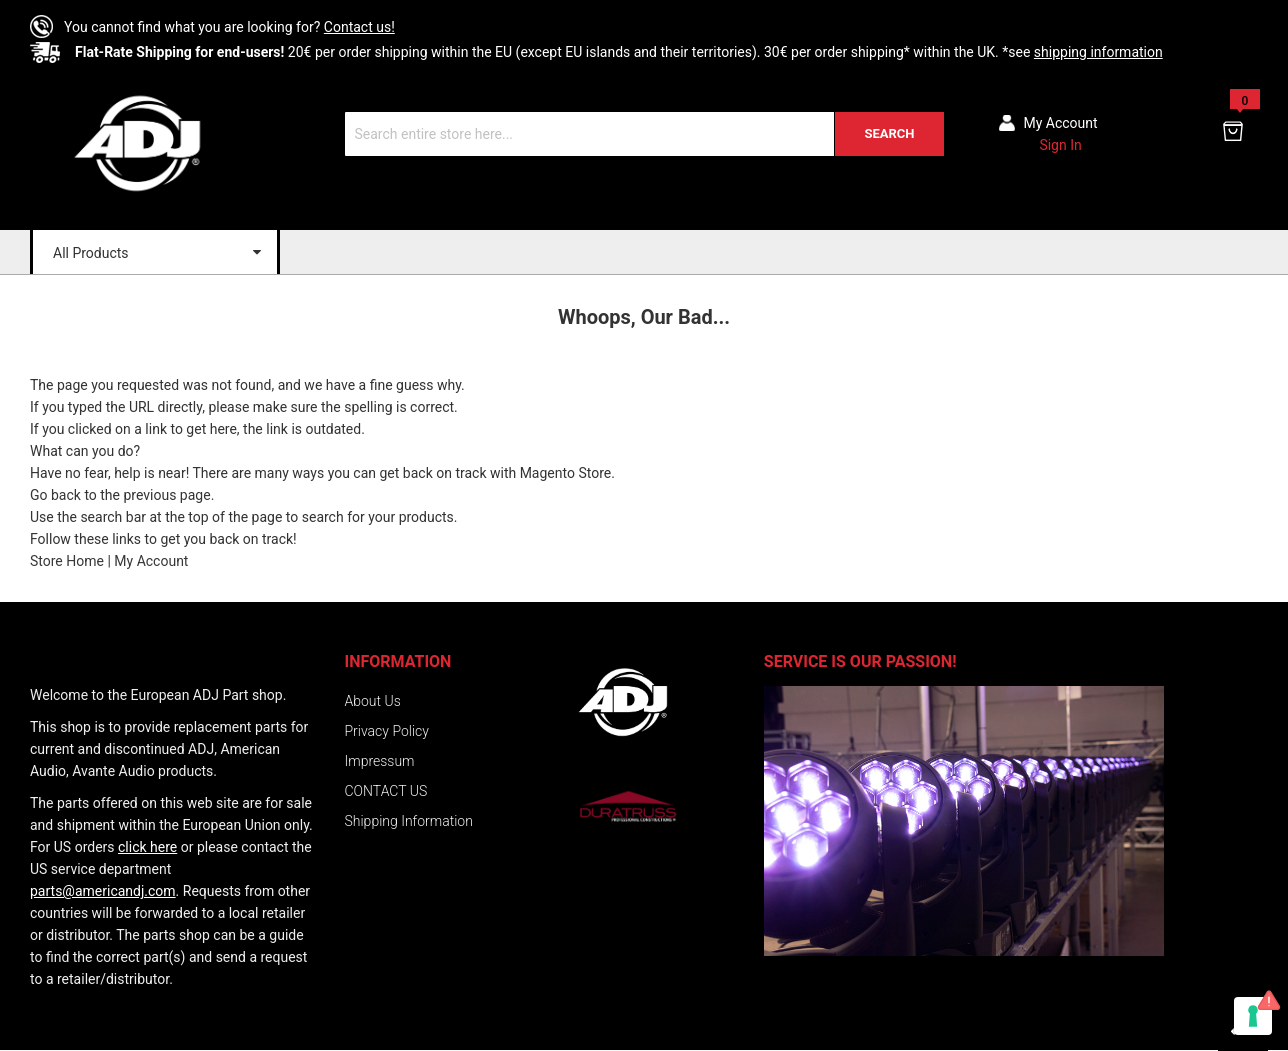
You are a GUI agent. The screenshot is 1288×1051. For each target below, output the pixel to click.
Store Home (67, 561)
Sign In (1060, 145)
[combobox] (644, 134)
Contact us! (359, 27)
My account (1061, 123)
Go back (55, 495)
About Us (373, 701)
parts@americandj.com (103, 891)
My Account (151, 561)
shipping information (1098, 52)
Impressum (380, 761)
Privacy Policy (387, 731)
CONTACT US (386, 791)
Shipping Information (409, 821)
